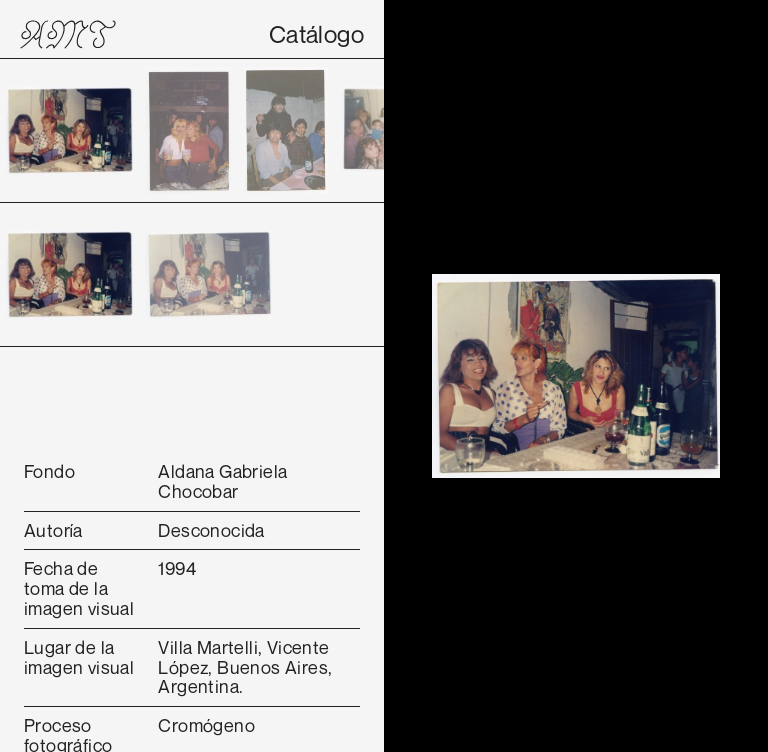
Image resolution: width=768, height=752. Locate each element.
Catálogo (316, 34)
